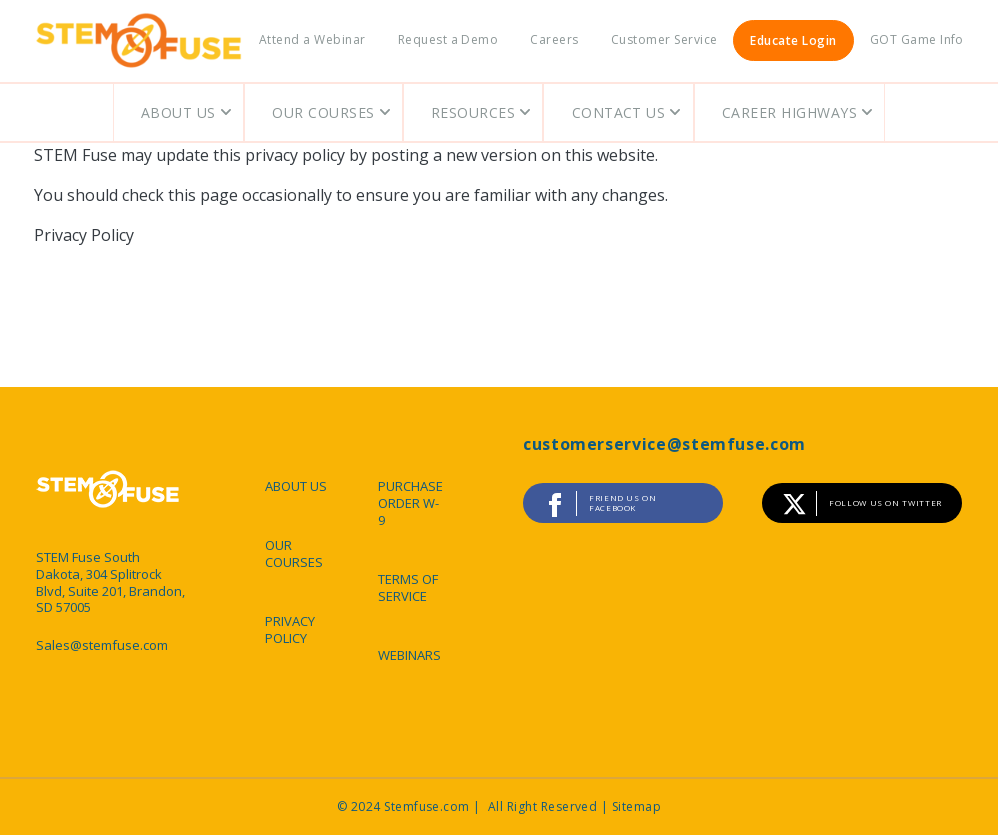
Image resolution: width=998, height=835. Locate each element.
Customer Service (664, 39)
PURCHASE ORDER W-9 (410, 503)
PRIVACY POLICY (290, 629)
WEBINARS (409, 655)
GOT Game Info (917, 39)
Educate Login (793, 40)
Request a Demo (448, 39)
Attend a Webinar (312, 39)
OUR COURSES (294, 553)
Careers (554, 39)
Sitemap (636, 806)
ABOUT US (296, 486)
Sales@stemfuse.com (102, 645)
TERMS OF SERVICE (408, 587)
